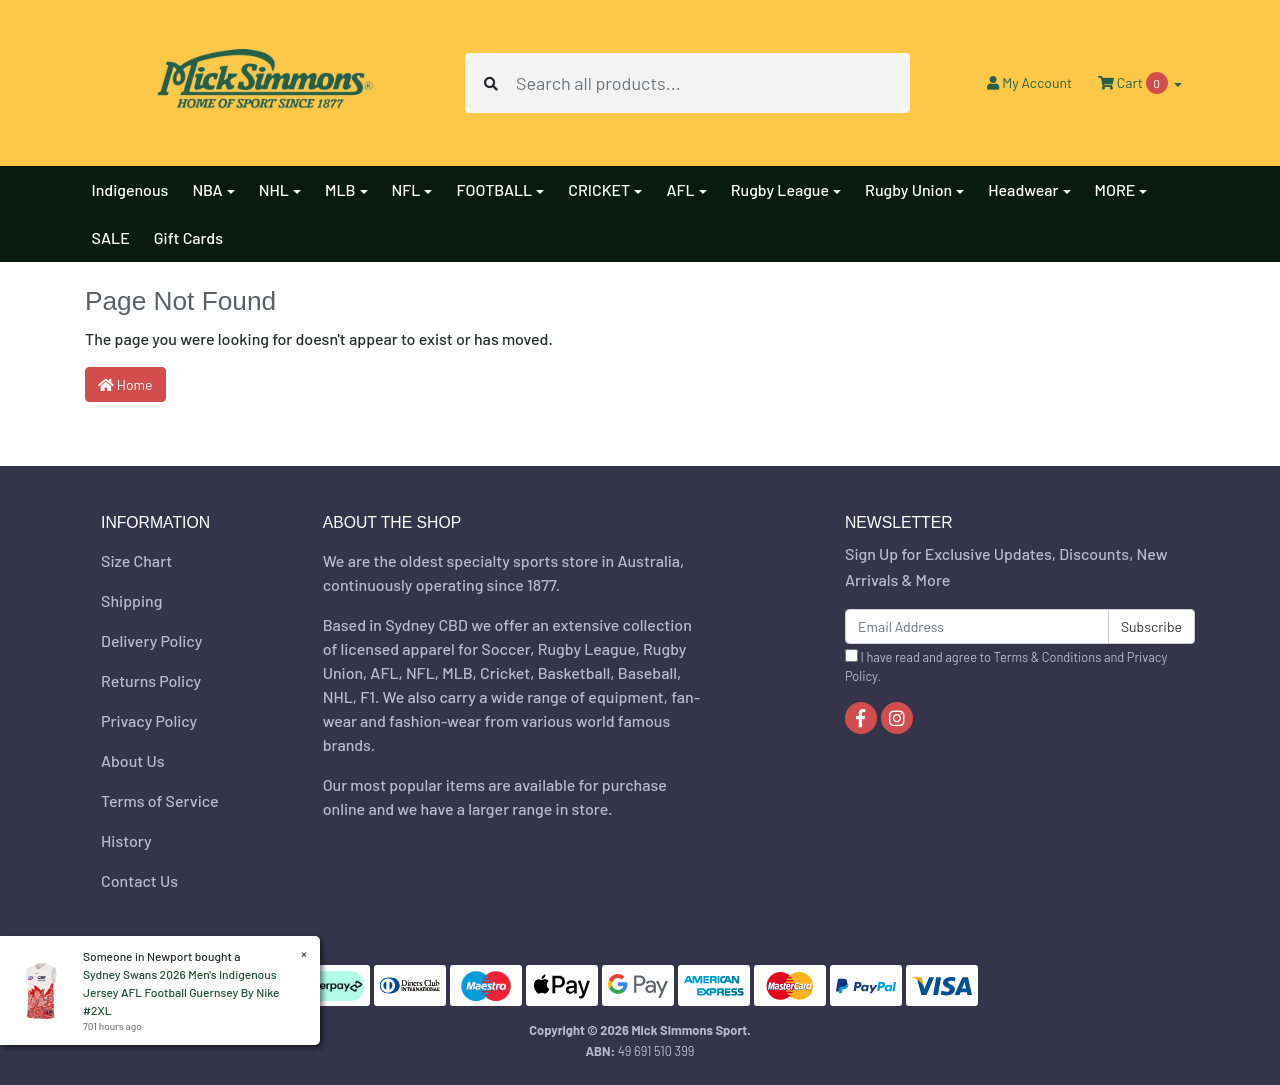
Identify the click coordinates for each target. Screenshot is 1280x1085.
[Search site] (491, 83)
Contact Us (139, 880)
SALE (111, 237)
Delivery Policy (151, 640)
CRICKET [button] (599, 189)
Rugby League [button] (780, 189)
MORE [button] (1115, 189)
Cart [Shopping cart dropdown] (1134, 83)
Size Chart (136, 560)
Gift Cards (188, 237)
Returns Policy (151, 680)
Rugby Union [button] (908, 189)
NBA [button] (207, 189)
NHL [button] (274, 189)
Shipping (131, 600)
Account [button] (1029, 82)
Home (125, 384)
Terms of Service (160, 800)
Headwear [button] (1023, 189)
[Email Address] (977, 626)
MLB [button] (340, 189)
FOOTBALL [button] (494, 189)
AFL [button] (680, 189)
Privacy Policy (149, 720)
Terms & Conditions (1048, 657)
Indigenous (130, 189)
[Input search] (712, 83)
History (126, 840)
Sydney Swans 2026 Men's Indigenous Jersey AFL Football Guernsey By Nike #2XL (180, 992)
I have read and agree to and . (1006, 666)
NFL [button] (406, 189)
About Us (132, 760)
